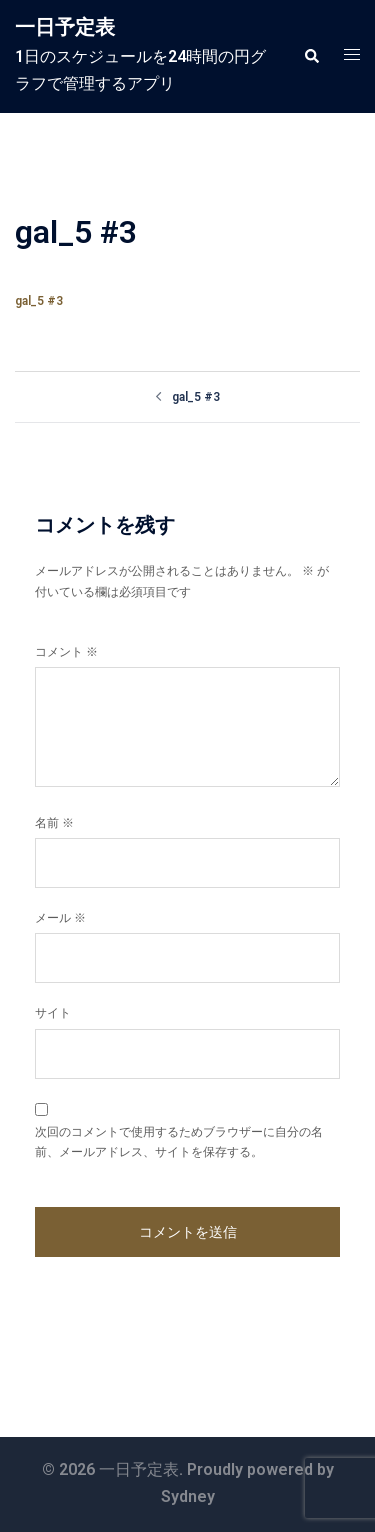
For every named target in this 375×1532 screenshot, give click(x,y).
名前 (54, 823)
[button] (311, 56)
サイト (53, 1013)
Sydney (188, 1496)
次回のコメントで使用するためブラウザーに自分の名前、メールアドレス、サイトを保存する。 (179, 1142)
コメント (66, 652)
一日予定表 (65, 27)
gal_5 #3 (39, 301)
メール (60, 918)
